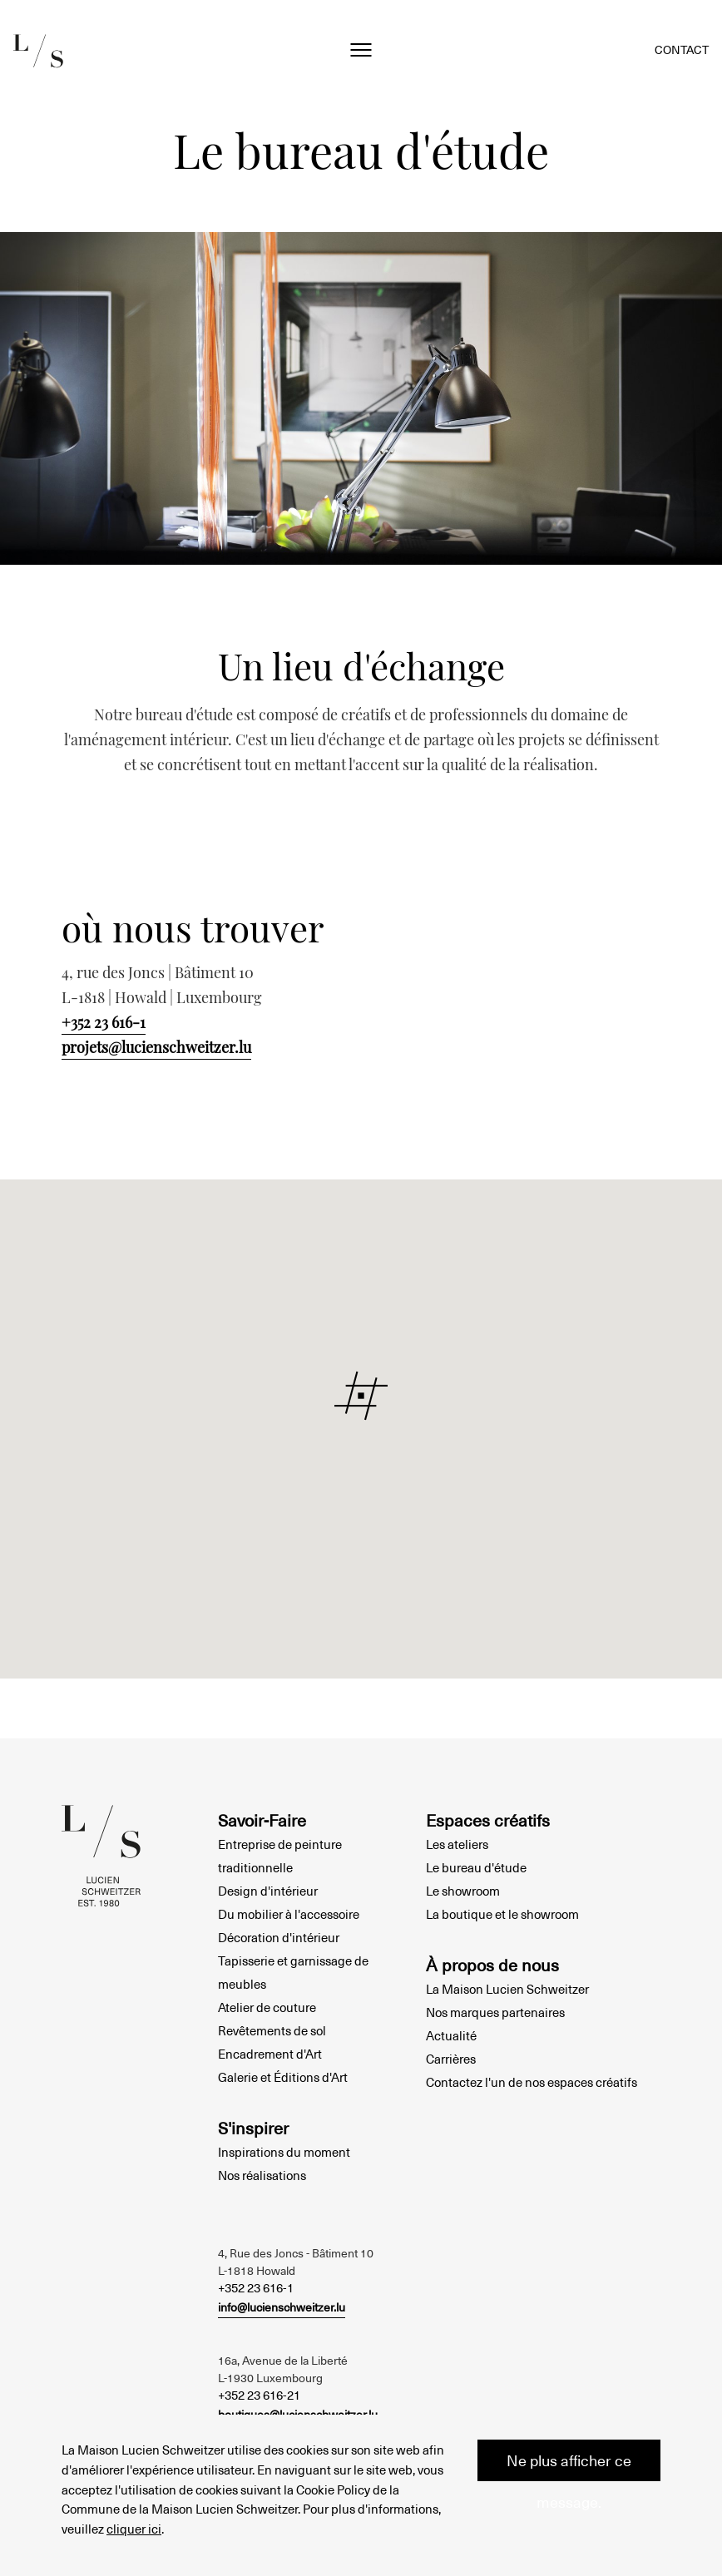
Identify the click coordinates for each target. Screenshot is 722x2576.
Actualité (451, 2035)
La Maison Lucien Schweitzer (507, 1989)
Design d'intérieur (268, 1890)
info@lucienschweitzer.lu (281, 2307)
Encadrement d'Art (270, 2053)
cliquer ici (133, 2528)
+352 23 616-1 (104, 1022)
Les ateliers (457, 1844)
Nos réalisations (262, 2175)
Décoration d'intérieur (278, 1937)
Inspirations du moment (284, 2152)
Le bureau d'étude (476, 1867)
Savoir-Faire (262, 1819)
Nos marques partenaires (495, 2012)
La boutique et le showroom (502, 1914)
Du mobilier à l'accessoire (288, 1914)
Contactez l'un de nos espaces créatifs (531, 2082)
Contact (682, 49)
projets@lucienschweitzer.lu (156, 1047)
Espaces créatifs (488, 1819)
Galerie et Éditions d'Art (283, 2077)
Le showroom (463, 1890)
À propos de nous (492, 1964)
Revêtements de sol (272, 2030)
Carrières (451, 2058)
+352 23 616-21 (259, 2395)
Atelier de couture (267, 2007)
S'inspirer (253, 2127)
